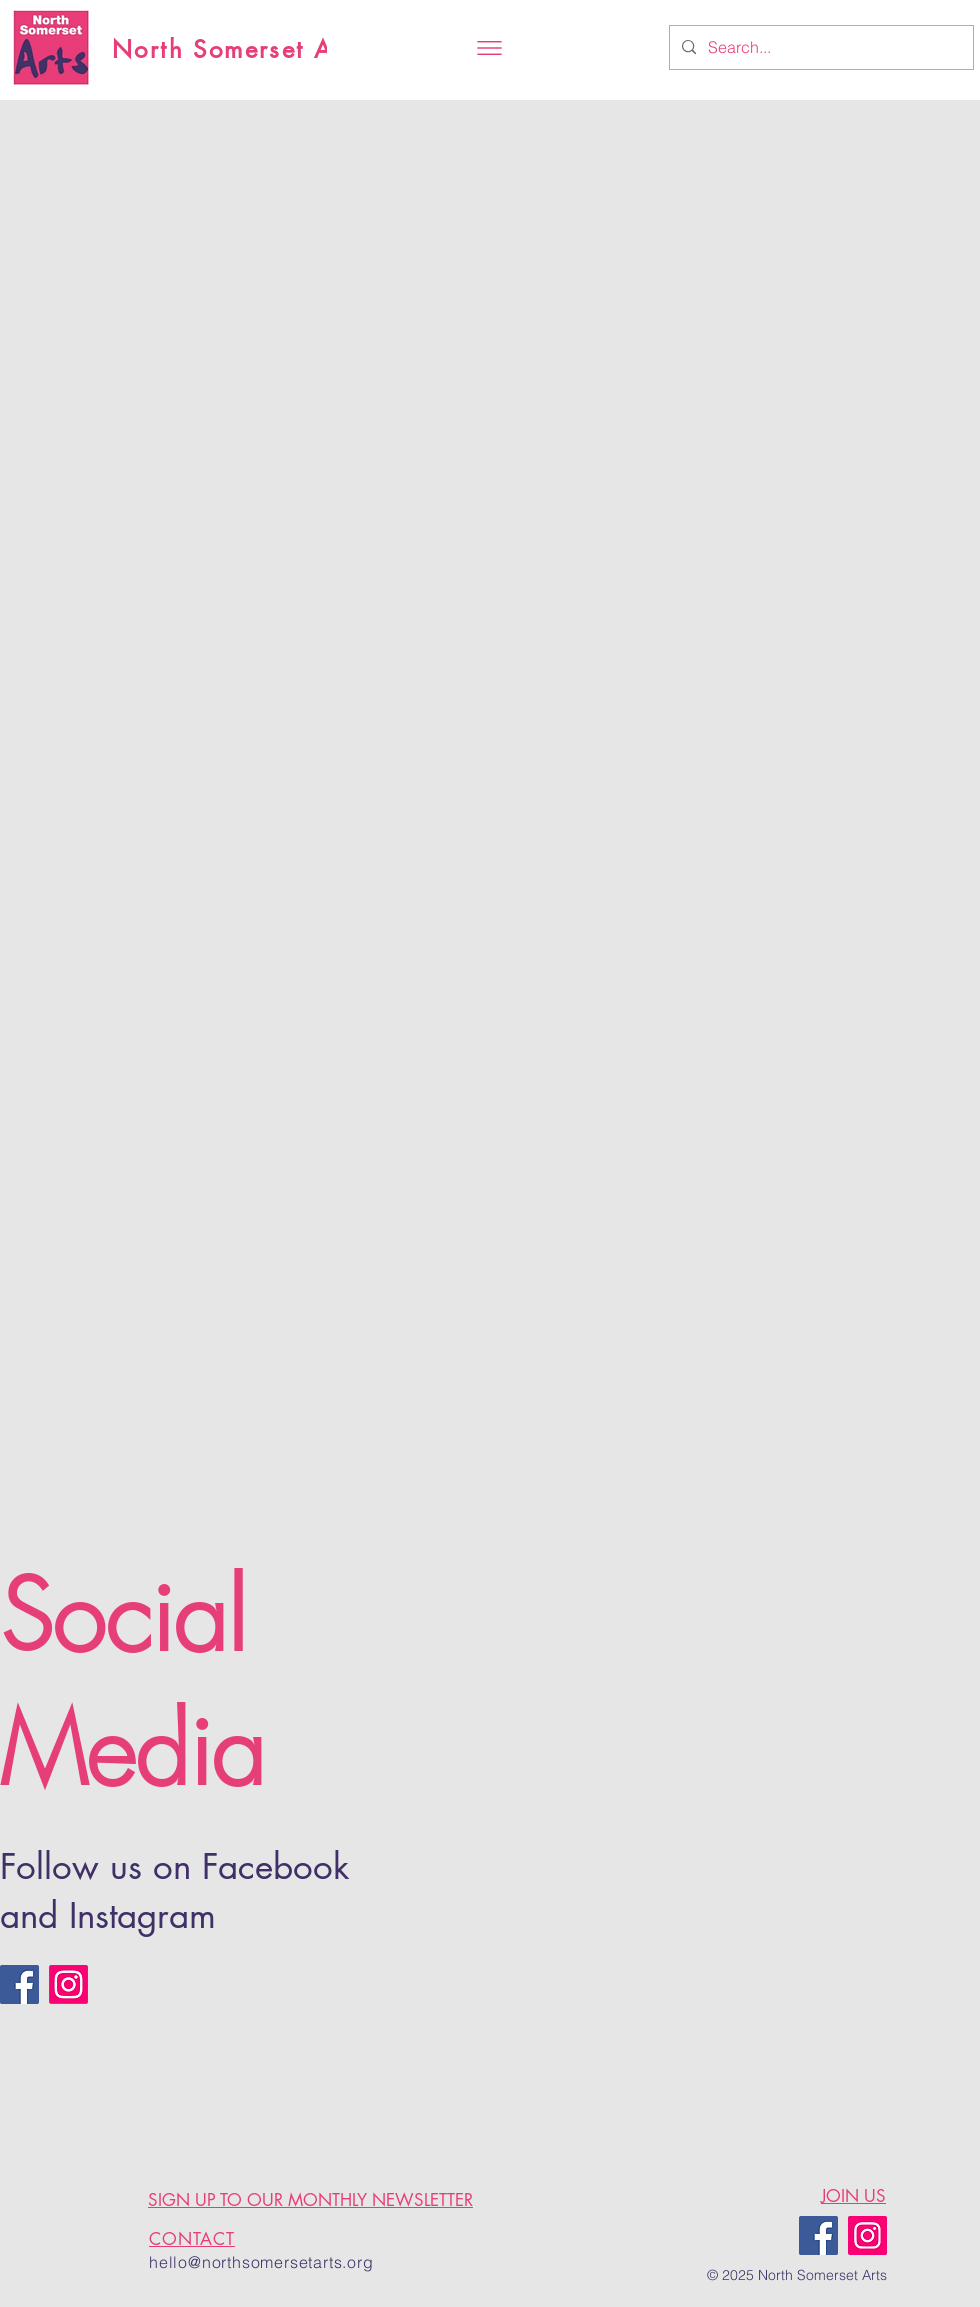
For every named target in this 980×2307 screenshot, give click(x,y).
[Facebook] (19, 1984)
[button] (489, 48)
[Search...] (819, 47)
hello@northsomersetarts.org (261, 2262)
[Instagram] (68, 1984)
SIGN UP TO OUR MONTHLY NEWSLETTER (310, 2200)
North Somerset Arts (238, 49)
